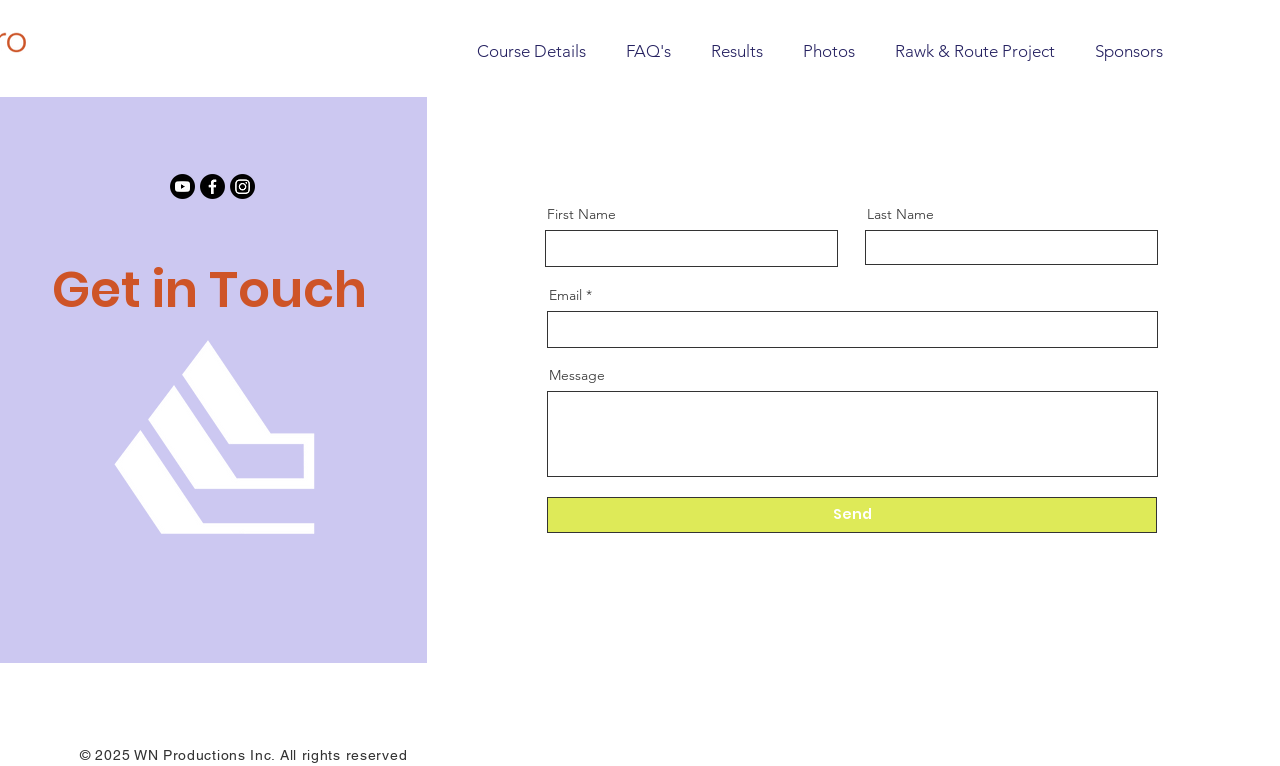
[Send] (852, 515)
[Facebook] (212, 186)
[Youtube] (182, 186)
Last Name (900, 214)
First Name (581, 214)
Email (565, 295)
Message (577, 375)
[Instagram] (242, 186)
